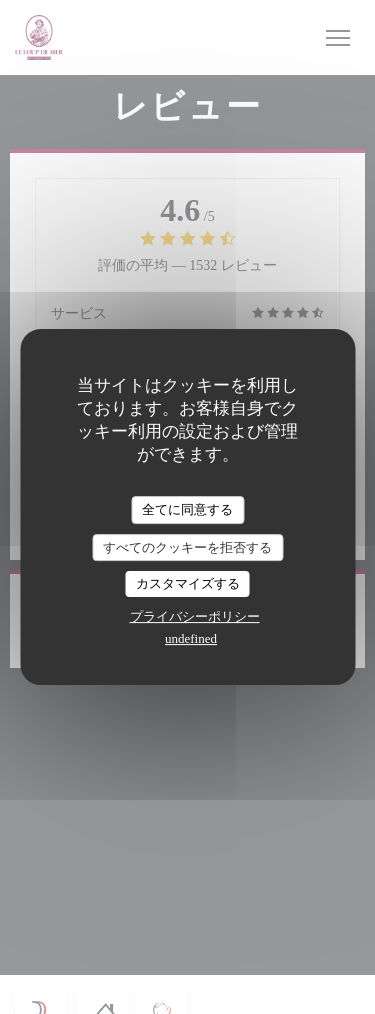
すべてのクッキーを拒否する (187, 547)
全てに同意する (187, 509)
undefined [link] (191, 638)
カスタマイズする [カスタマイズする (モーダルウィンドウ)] (188, 583)
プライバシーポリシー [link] (195, 616)
